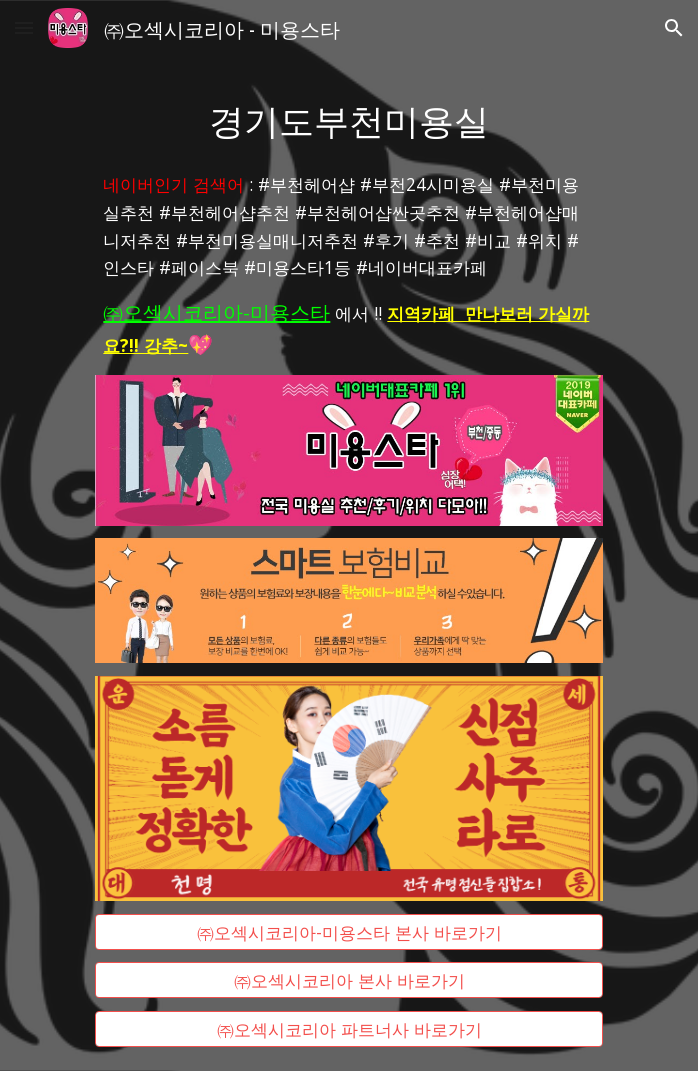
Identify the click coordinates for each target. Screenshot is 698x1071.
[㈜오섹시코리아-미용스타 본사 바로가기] (348, 931)
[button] (24, 27)
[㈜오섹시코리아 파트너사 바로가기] (348, 1029)
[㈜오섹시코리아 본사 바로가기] (348, 980)
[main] (348, 118)
